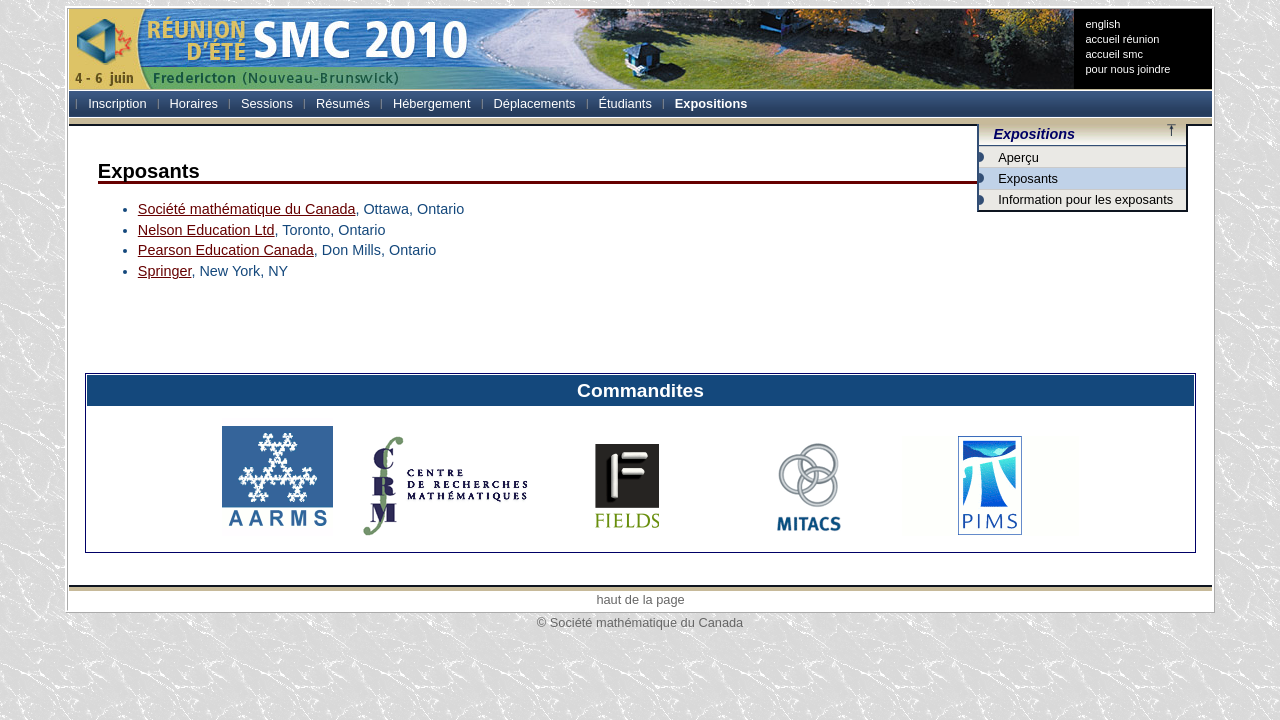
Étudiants (624, 103)
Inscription (117, 103)
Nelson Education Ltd (206, 230)
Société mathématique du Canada (247, 209)
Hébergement (432, 103)
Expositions (711, 103)
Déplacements (535, 103)
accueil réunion (1122, 39)
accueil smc (1113, 54)
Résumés (343, 103)
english (1102, 24)
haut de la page (640, 599)
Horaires (194, 103)
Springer (165, 271)
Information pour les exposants (1085, 199)
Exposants (1028, 178)
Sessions (267, 103)
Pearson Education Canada (226, 250)
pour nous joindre (1127, 69)
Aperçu (1018, 157)
